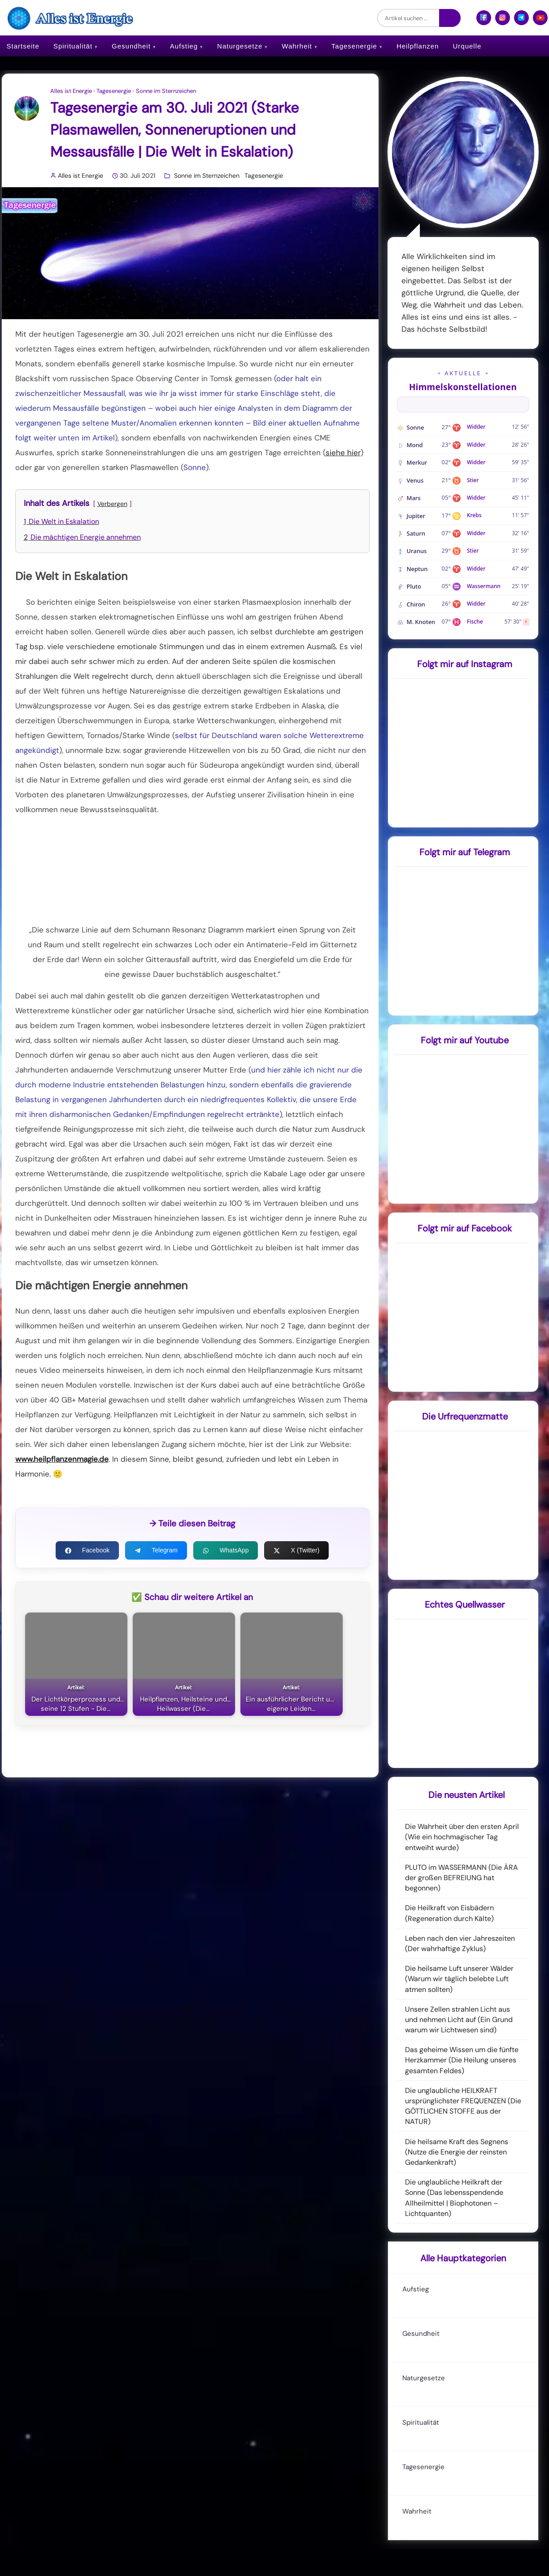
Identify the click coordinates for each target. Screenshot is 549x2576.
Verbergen (112, 504)
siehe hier (343, 452)
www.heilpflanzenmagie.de (62, 1459)
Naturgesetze (239, 46)
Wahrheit (297, 46)
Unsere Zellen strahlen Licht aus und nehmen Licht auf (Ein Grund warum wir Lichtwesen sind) (459, 2020)
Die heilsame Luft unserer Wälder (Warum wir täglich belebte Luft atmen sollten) (459, 1979)
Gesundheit (131, 46)
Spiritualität (72, 46)
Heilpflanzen (417, 46)
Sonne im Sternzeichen (166, 91)
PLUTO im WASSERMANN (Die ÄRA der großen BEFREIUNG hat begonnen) (461, 1878)
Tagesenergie (354, 46)
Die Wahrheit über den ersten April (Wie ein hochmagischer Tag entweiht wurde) (462, 1837)
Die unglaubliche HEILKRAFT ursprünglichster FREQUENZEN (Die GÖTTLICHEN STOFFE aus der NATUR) (463, 2106)
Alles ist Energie (71, 91)
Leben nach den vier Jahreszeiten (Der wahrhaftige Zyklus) (460, 1943)
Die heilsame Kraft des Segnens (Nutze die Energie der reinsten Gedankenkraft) (456, 2152)
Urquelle (467, 46)
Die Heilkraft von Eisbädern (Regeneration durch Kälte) (449, 1913)
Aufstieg (184, 46)
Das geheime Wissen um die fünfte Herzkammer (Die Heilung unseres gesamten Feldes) (461, 2060)
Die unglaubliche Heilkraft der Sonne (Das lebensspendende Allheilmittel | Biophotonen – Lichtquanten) (454, 2197)
